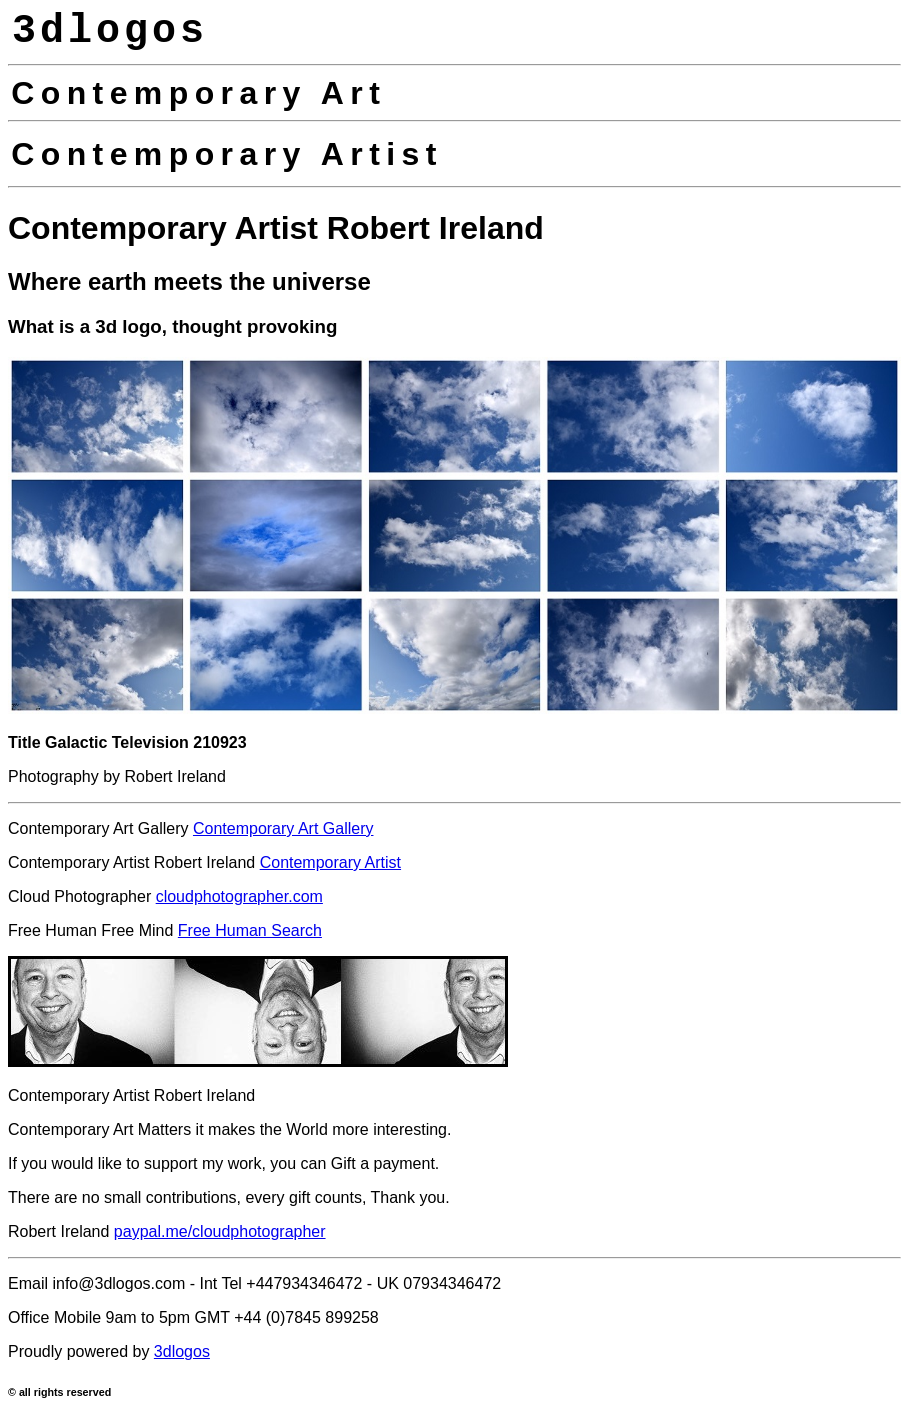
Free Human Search (250, 930)
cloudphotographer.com (239, 896)
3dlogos (182, 1351)
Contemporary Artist (330, 862)
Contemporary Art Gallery (283, 828)
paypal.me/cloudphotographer (220, 1231)
